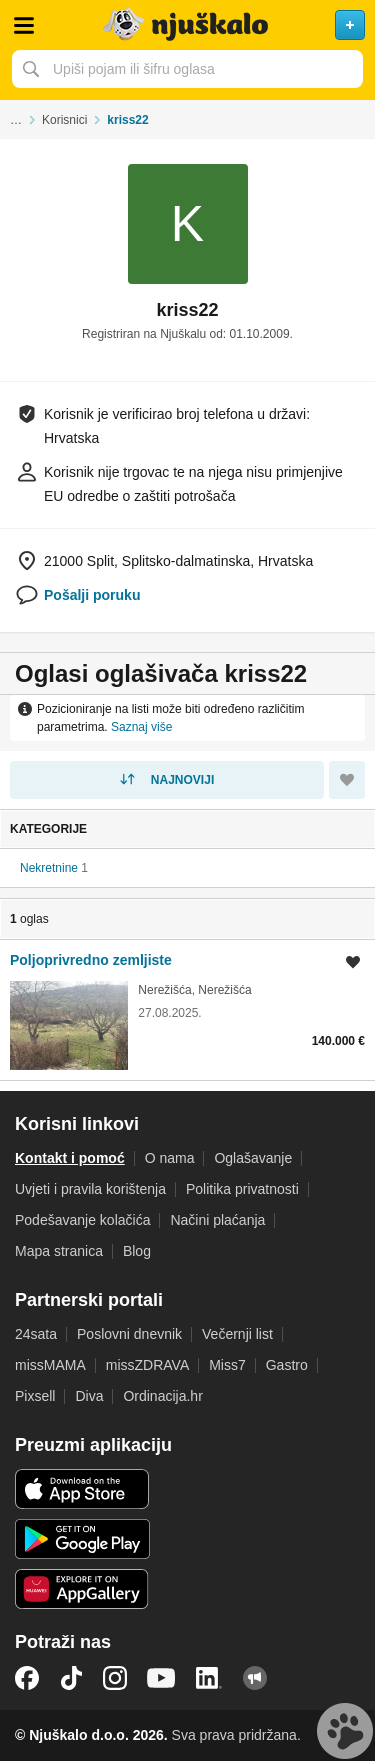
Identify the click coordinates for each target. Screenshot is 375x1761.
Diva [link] (89, 1396)
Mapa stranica (59, 1251)
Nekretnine (49, 868)
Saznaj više (141, 727)
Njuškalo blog (255, 1678)
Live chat (345, 1731)
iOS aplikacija (82, 1489)
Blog (137, 1251)
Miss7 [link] (227, 1365)
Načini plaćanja (217, 1220)
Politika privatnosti (242, 1189)
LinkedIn (209, 1678)
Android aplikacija (82, 1539)
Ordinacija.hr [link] (162, 1396)
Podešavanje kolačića (82, 1220)
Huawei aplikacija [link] (82, 1589)
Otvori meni (24, 25)
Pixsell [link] (35, 1396)
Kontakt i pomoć (70, 1158)
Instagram (115, 1678)
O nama (170, 1158)
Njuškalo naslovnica (187, 25)
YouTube (161, 1678)
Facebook (27, 1678)
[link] (187, 1009)
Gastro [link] (287, 1365)
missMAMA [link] (50, 1365)
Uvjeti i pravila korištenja (90, 1189)
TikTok (71, 1678)
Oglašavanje (253, 1158)
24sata (36, 1334)
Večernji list (237, 1334)
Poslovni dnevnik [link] (129, 1334)
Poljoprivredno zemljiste (91, 960)
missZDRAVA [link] (147, 1365)
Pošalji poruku (92, 595)
